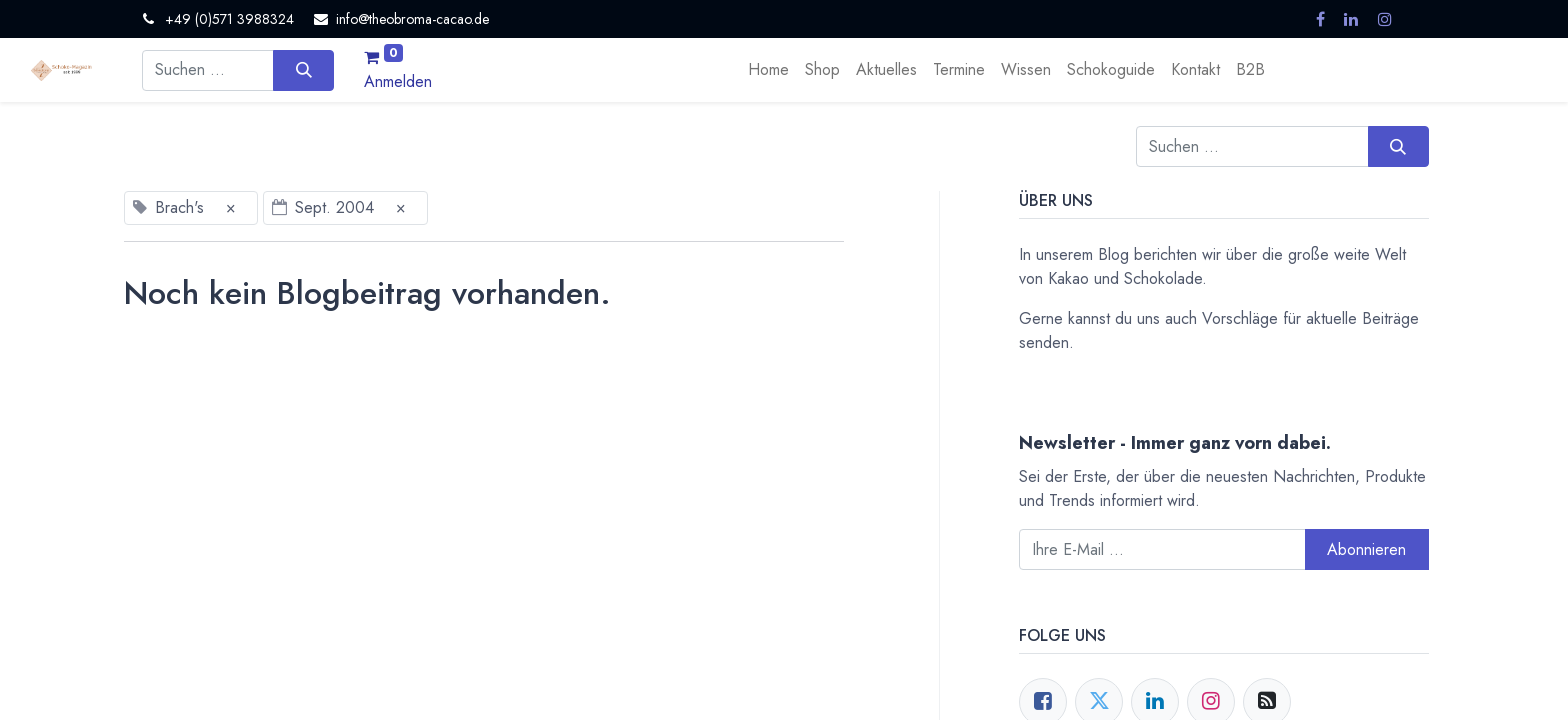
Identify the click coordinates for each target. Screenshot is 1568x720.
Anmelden (398, 81)
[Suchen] (303, 70)
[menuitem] (768, 70)
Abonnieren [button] (1366, 549)
